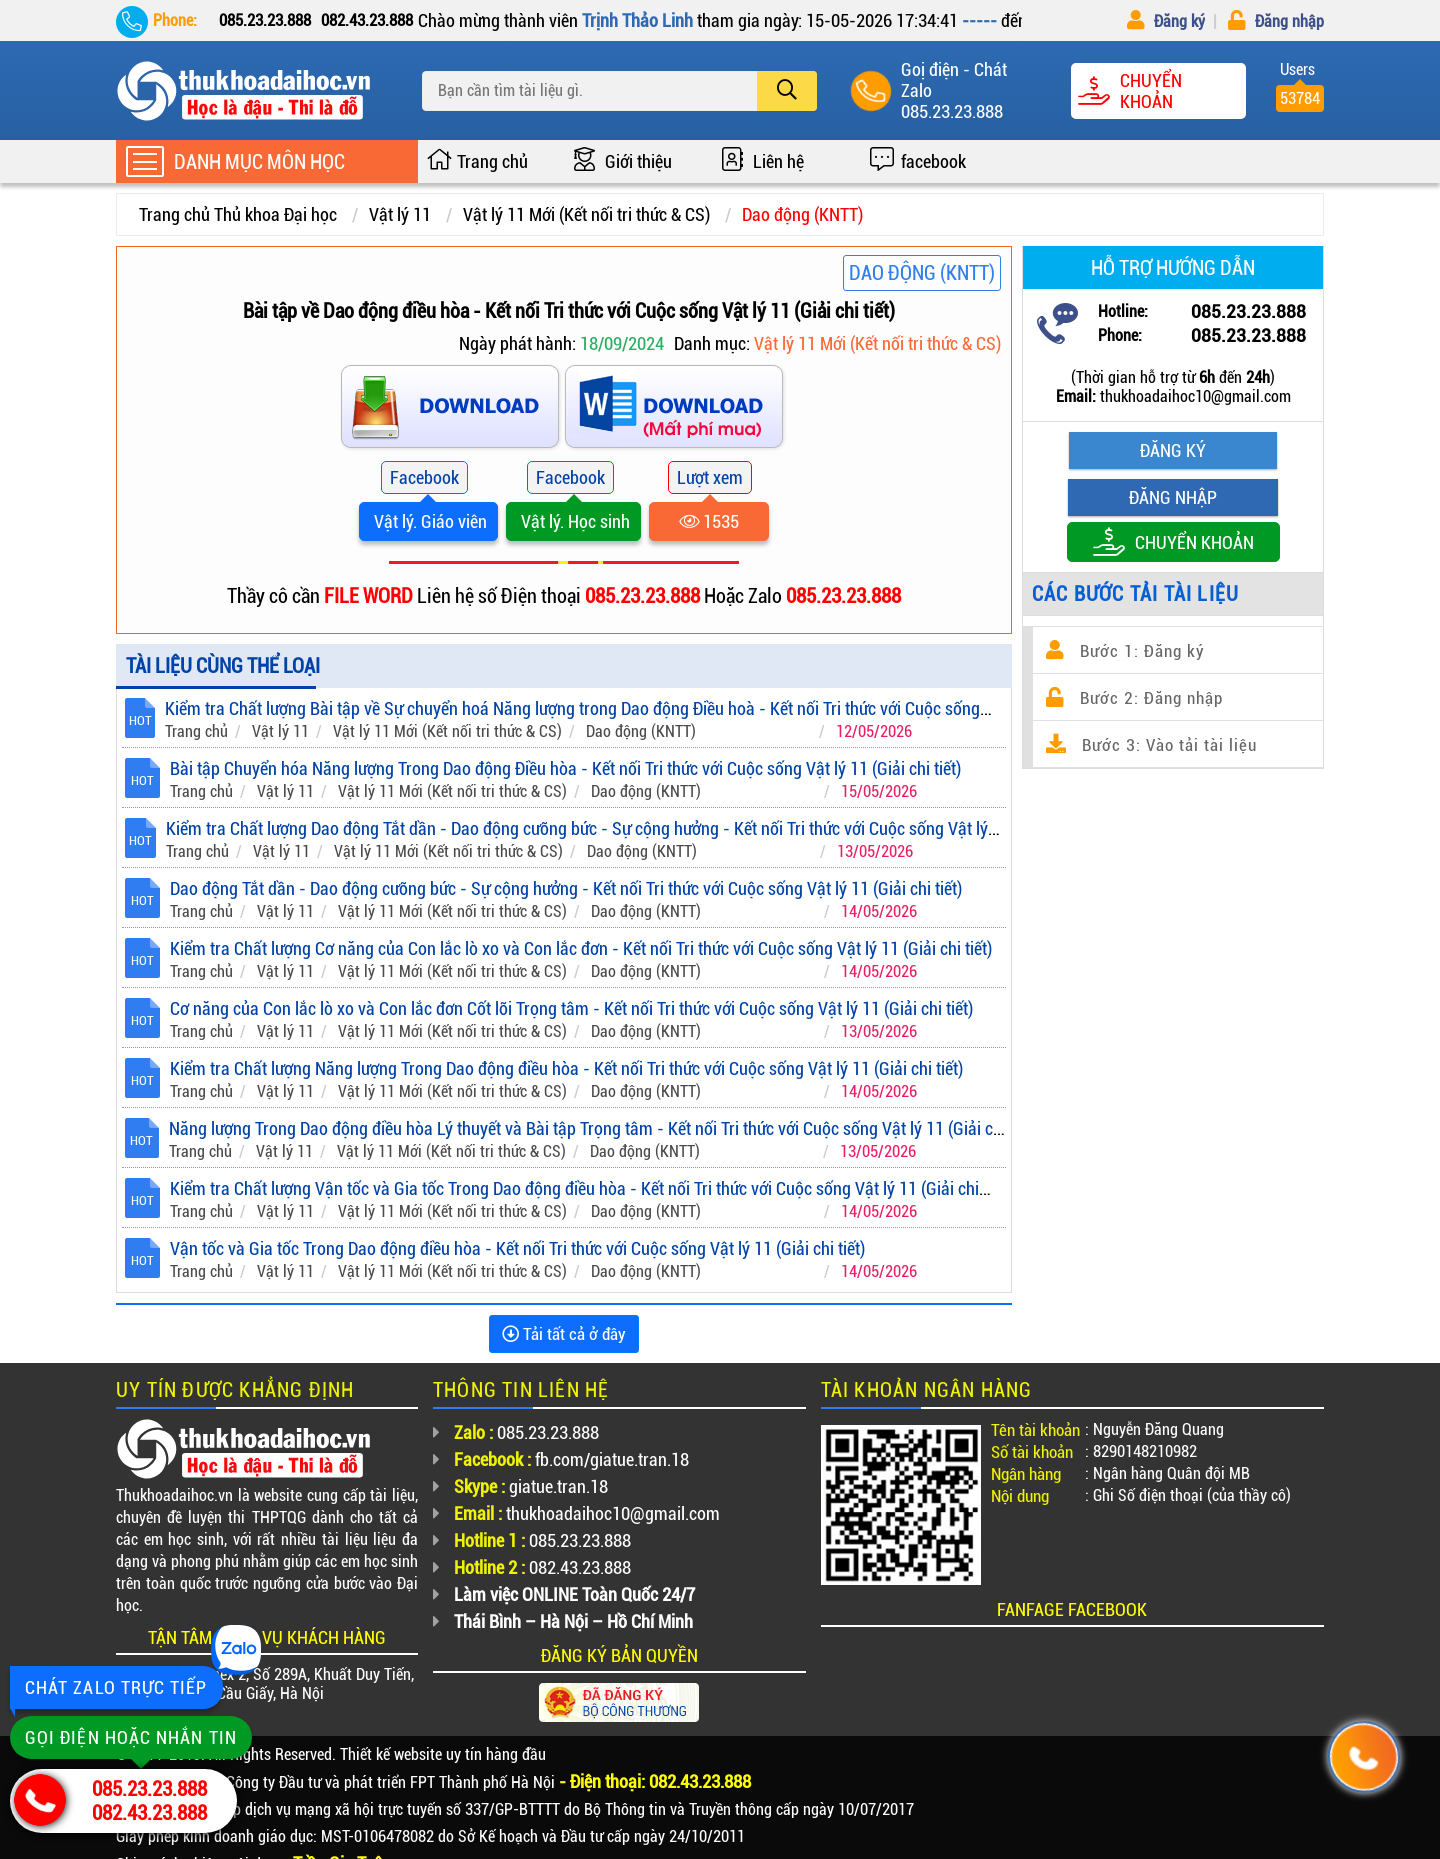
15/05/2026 (879, 791)
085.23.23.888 (952, 111)
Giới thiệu (638, 161)
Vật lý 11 (400, 214)
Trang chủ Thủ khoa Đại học (238, 214)
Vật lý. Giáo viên (428, 521)
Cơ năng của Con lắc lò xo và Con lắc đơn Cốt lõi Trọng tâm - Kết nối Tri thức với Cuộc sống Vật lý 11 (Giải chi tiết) (571, 1008)
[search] (787, 91)
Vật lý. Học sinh (573, 521)
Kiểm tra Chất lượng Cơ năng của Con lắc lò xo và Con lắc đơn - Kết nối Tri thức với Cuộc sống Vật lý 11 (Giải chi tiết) (581, 948)
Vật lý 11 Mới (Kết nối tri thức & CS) (586, 214)
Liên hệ (778, 161)
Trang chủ (492, 161)
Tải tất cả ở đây (564, 1334)
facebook (933, 161)
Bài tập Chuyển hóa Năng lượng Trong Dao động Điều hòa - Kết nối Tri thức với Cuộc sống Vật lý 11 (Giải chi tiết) (565, 768)
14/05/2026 (879, 911)
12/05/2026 (874, 731)
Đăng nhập (1276, 21)
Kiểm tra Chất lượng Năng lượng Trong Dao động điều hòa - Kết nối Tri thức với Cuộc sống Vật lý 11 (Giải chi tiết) (566, 1068)
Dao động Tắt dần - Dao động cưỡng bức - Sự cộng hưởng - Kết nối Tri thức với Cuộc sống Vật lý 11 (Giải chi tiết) (566, 888)
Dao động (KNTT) (802, 214)
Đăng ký (1166, 21)
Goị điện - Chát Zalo (954, 80)
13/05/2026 (875, 851)
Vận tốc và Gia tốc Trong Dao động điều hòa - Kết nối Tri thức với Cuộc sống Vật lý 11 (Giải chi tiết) (517, 1248)
